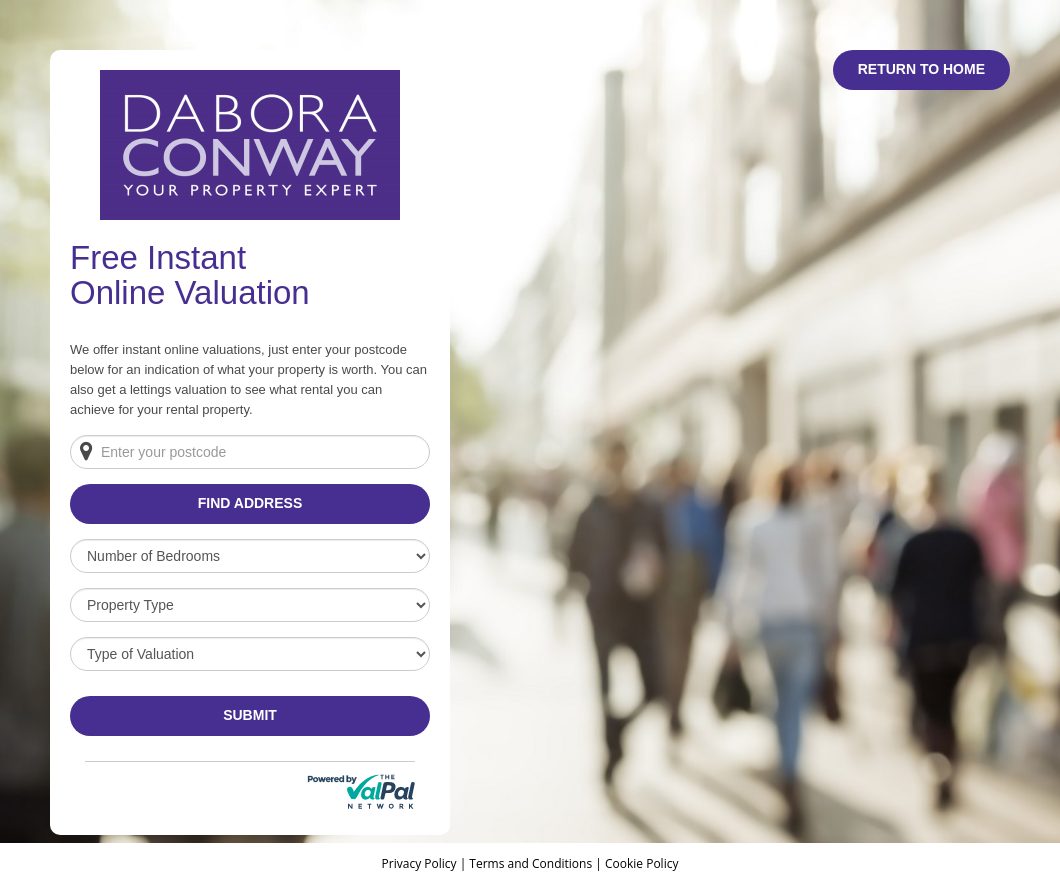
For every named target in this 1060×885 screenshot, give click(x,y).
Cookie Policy (641, 863)
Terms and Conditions (530, 863)
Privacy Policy (421, 863)
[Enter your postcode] (250, 452)
